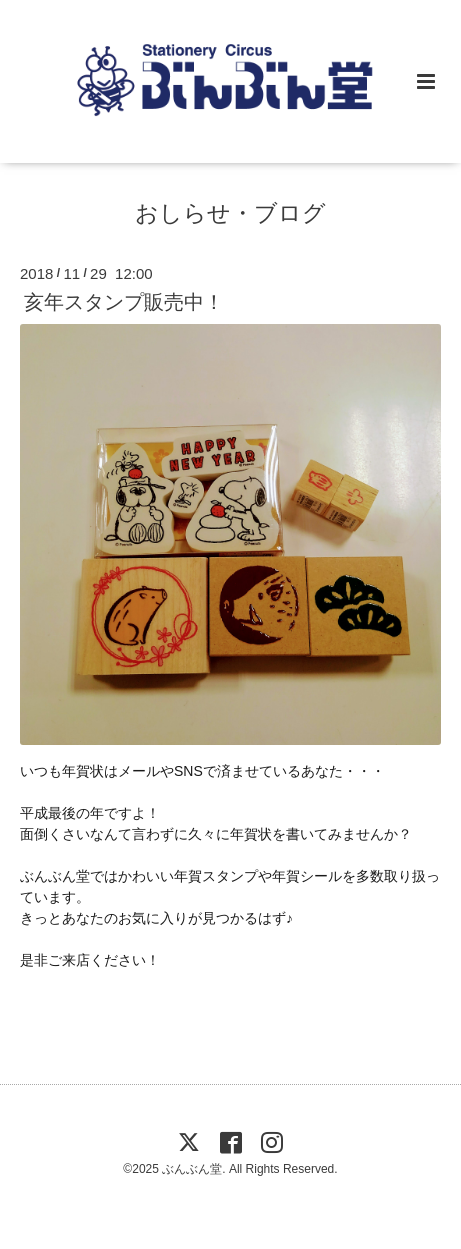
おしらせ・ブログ (230, 213)
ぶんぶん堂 (192, 1169)
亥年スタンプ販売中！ (124, 302)
